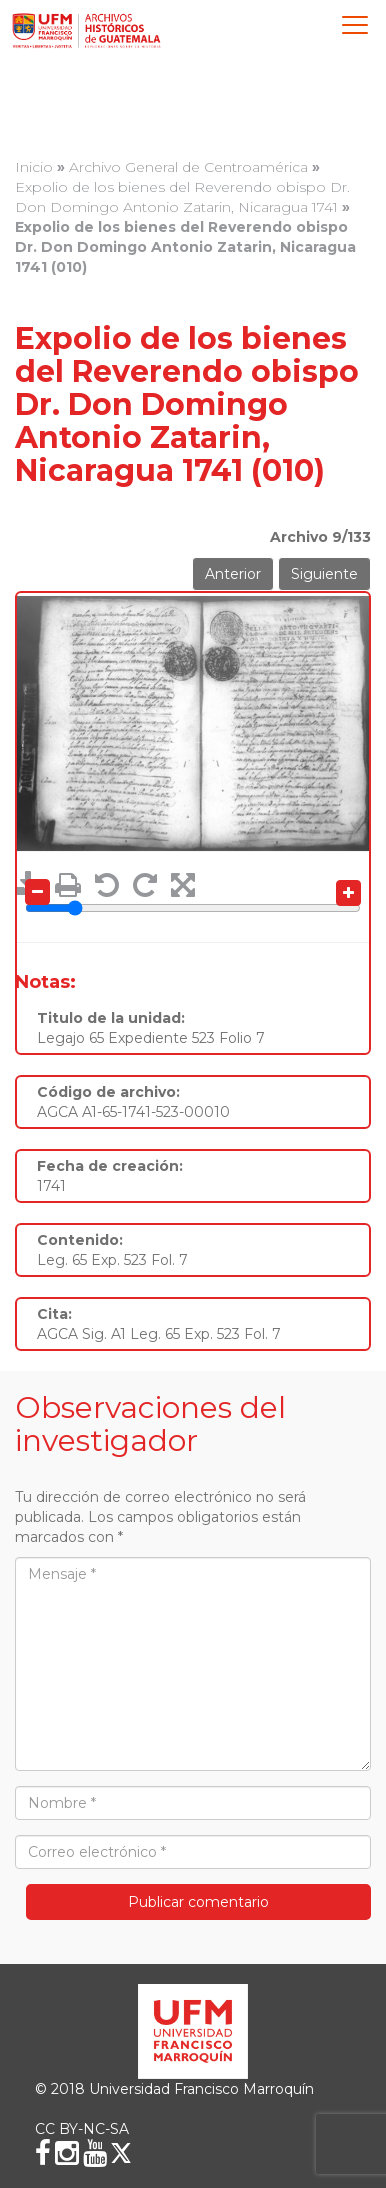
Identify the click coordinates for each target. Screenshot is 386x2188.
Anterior (233, 574)
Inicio (34, 167)
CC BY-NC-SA (82, 2129)
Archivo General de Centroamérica (188, 167)
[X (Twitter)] (121, 2153)
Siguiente (324, 574)
